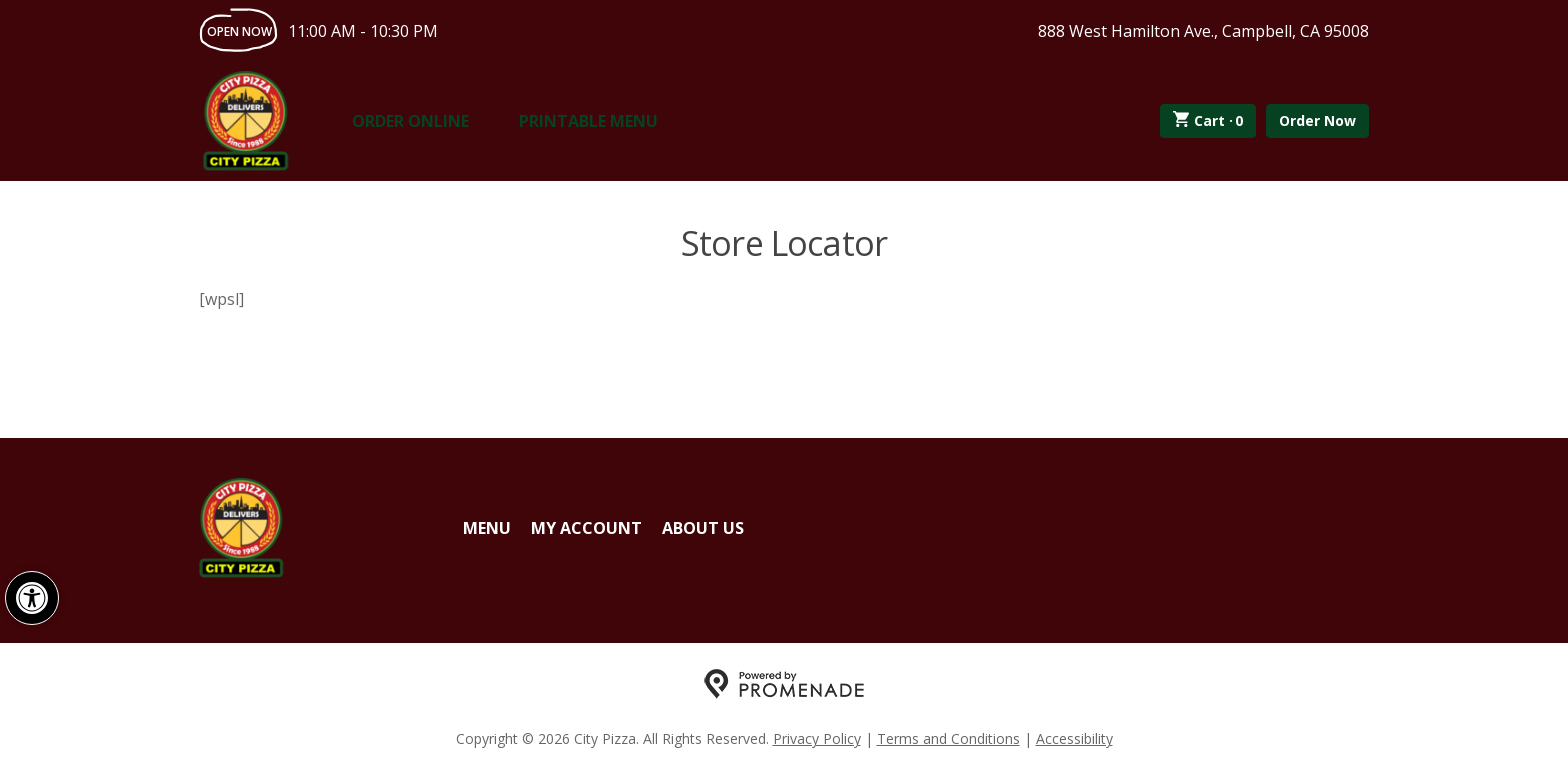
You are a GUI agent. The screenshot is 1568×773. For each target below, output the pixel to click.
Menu (487, 528)
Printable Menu (588, 121)
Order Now (1317, 120)
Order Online (410, 121)
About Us (703, 528)
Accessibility (1074, 738)
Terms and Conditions (948, 738)
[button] (32, 598)
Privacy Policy (817, 738)
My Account (586, 528)
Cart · (1208, 121)
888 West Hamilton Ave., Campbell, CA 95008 (1203, 31)
